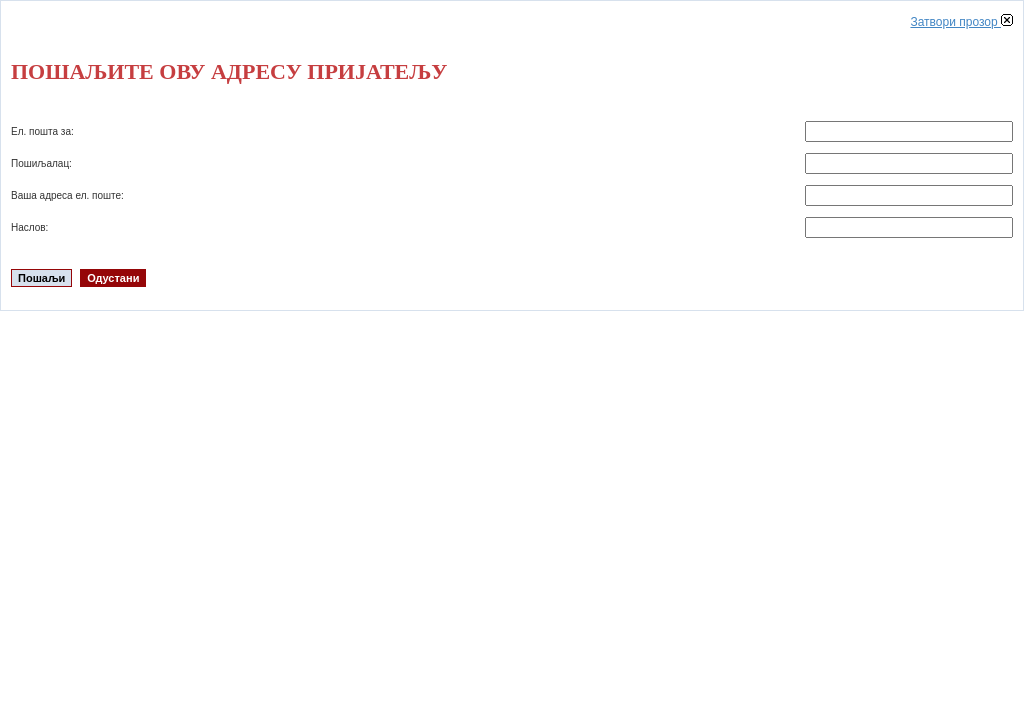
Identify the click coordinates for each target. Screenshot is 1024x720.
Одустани (113, 278)
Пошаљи (41, 278)
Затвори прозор (961, 22)
